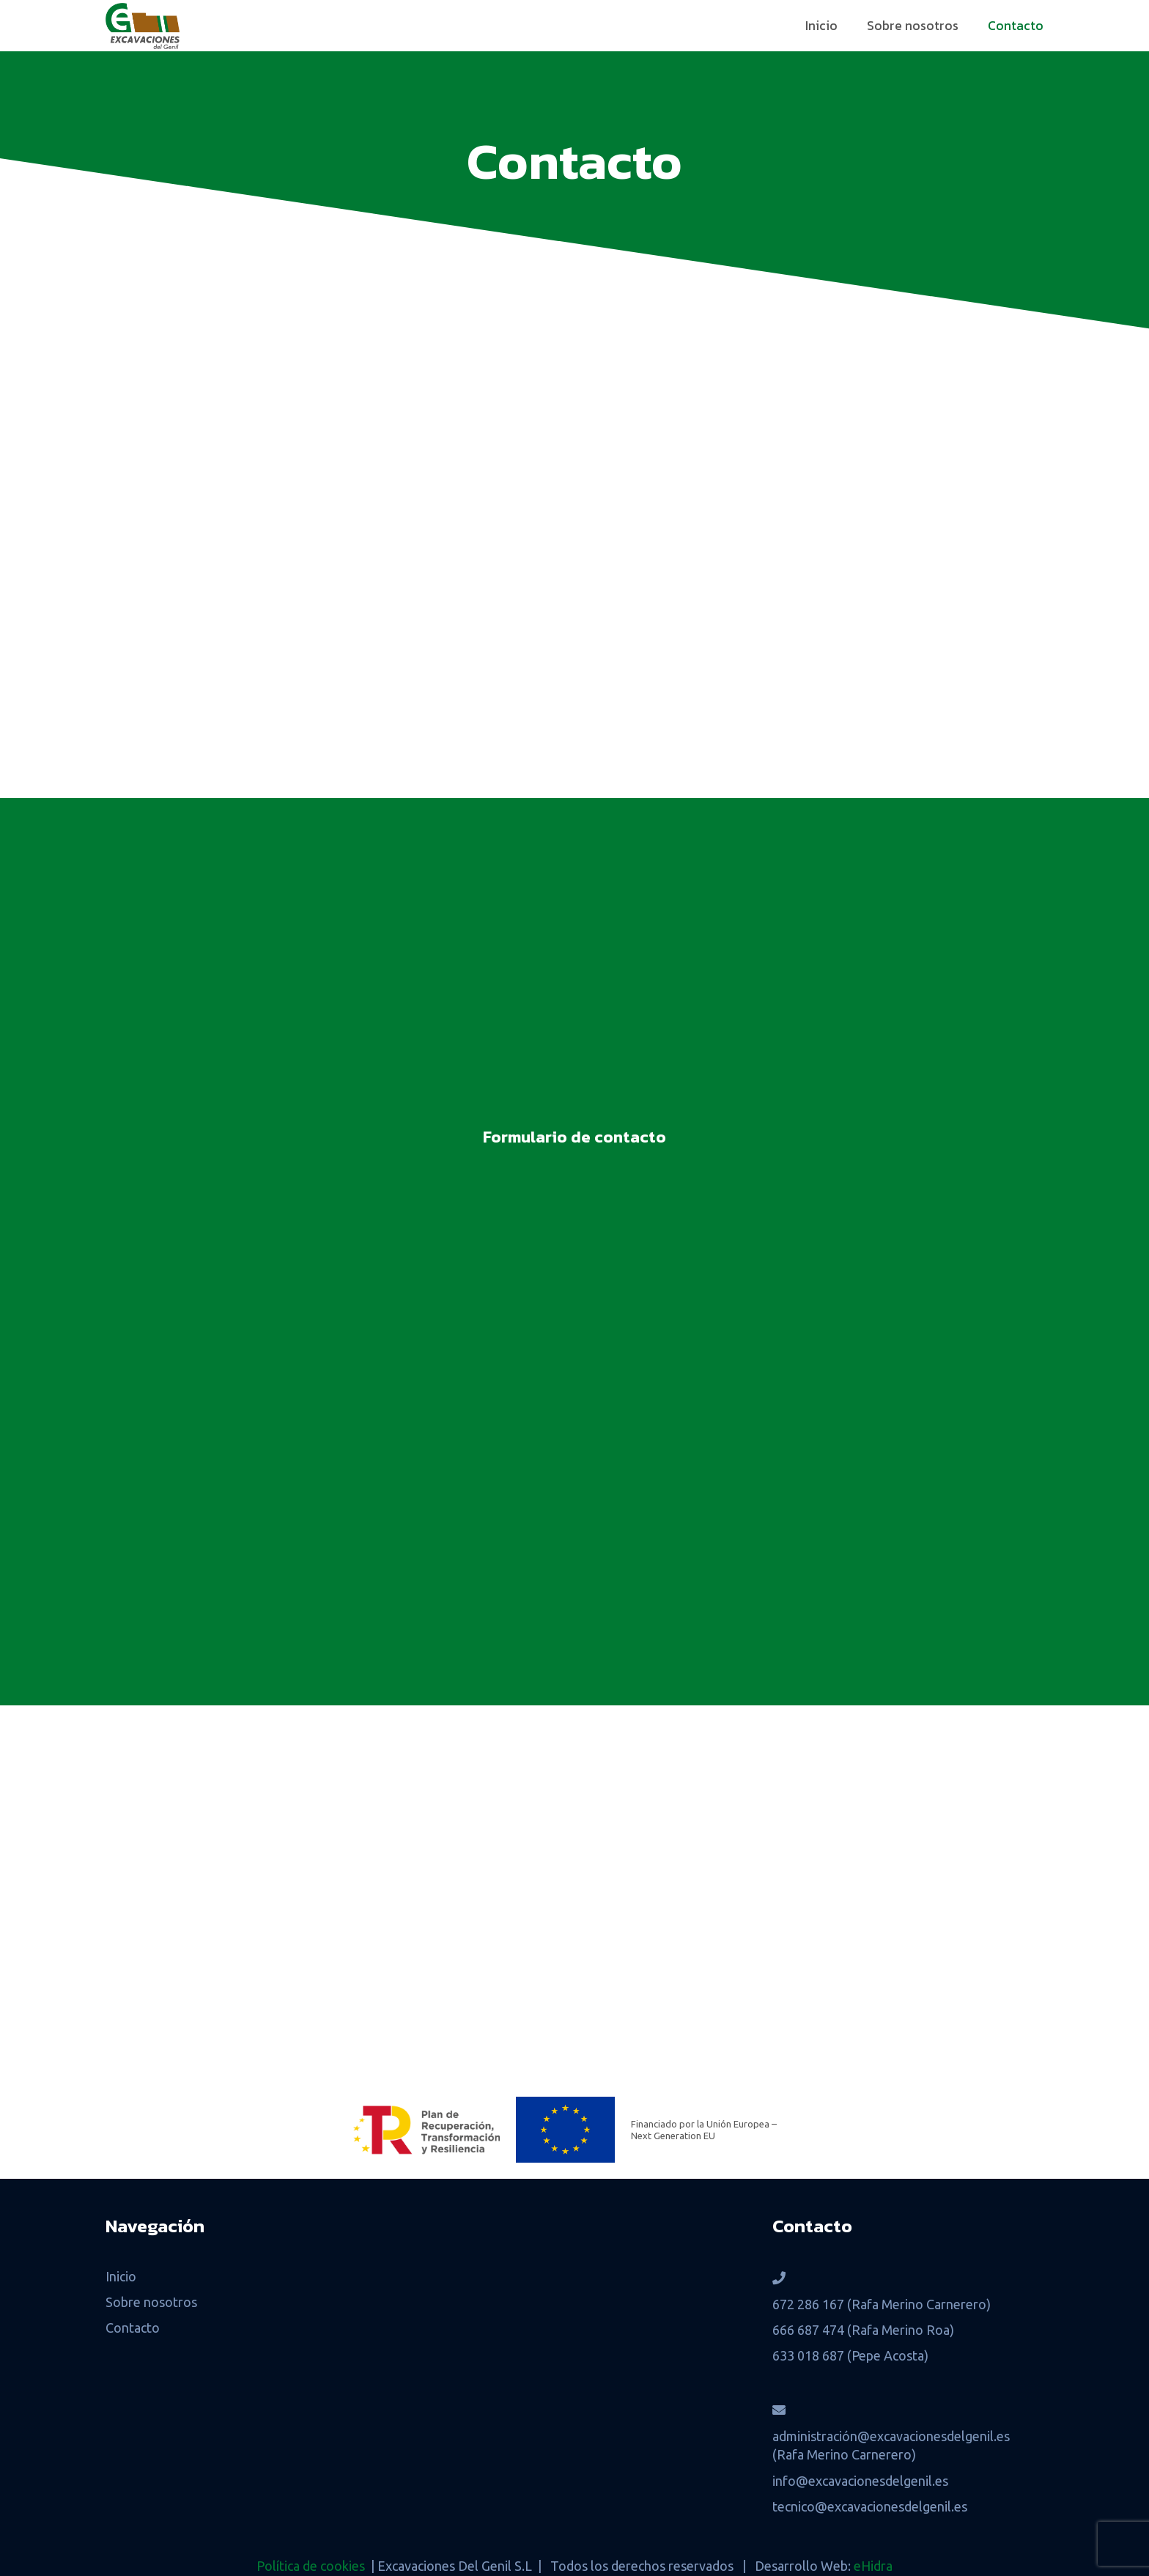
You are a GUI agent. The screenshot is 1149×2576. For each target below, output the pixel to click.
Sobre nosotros (151, 2302)
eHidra (873, 2565)
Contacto (133, 2327)
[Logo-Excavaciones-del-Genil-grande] (143, 26)
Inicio (121, 2276)
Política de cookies (310, 2565)
